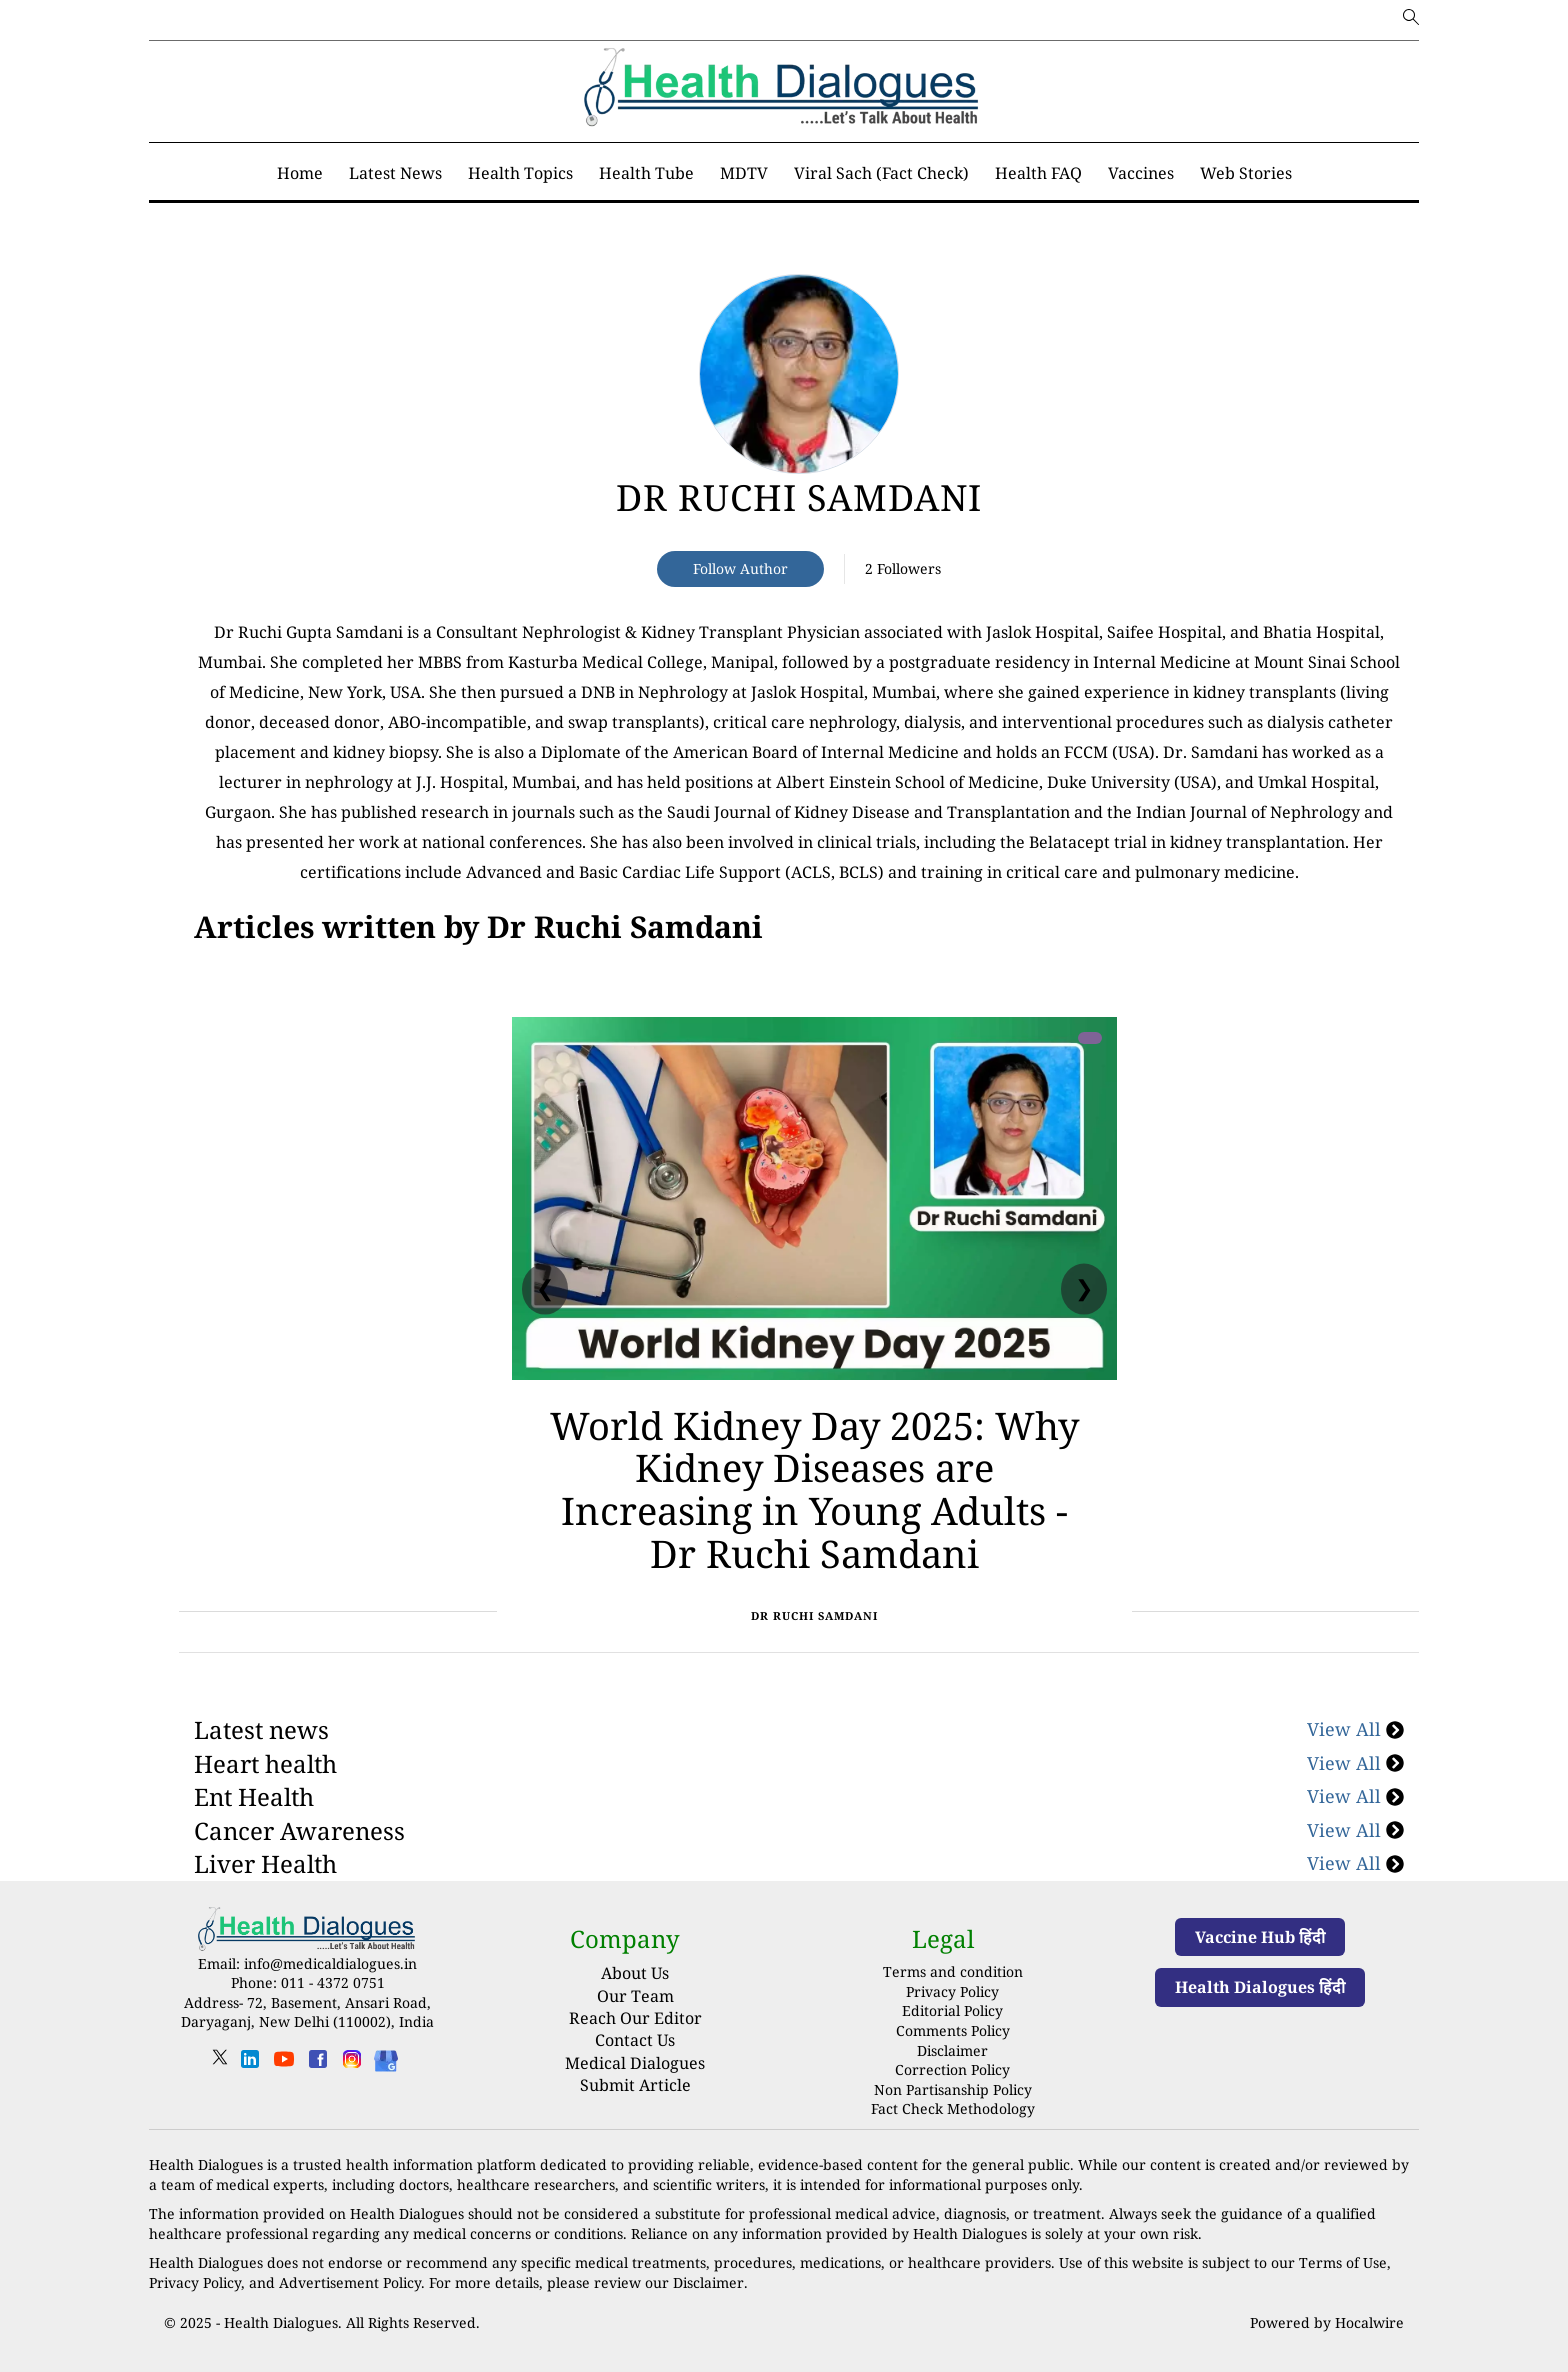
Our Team (635, 1996)
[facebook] (318, 2065)
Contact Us (635, 2040)
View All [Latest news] (1355, 1729)
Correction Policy (952, 2069)
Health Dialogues (281, 2322)
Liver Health (265, 1863)
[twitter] (220, 2063)
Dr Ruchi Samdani (799, 497)
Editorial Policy (952, 2010)
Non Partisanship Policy (953, 2089)
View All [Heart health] (1355, 1763)
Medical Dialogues (635, 2063)
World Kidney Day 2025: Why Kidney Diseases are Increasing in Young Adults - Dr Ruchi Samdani (814, 1489)
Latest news (261, 1729)
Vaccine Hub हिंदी (1260, 1937)
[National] (478, 927)
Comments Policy (953, 2030)
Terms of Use (1343, 2262)
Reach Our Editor (635, 2018)
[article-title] (799, 374)
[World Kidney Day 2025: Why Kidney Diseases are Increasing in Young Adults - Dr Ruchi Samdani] (814, 1198)
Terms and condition (953, 1971)
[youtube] (284, 2065)
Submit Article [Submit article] (635, 2085)
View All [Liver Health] (1355, 1863)
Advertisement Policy (350, 2282)
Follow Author (740, 568)
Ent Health (254, 1796)
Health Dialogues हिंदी (1260, 1987)
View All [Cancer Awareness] (1355, 1830)
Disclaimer (952, 2050)
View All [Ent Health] (1355, 1796)
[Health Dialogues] (386, 2059)
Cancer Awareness (299, 1830)
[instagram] (352, 2065)
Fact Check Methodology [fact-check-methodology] (953, 2108)
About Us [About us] (635, 1973)
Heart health (265, 1763)
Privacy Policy (952, 1991)
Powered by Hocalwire (1327, 2322)
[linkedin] (250, 2065)
